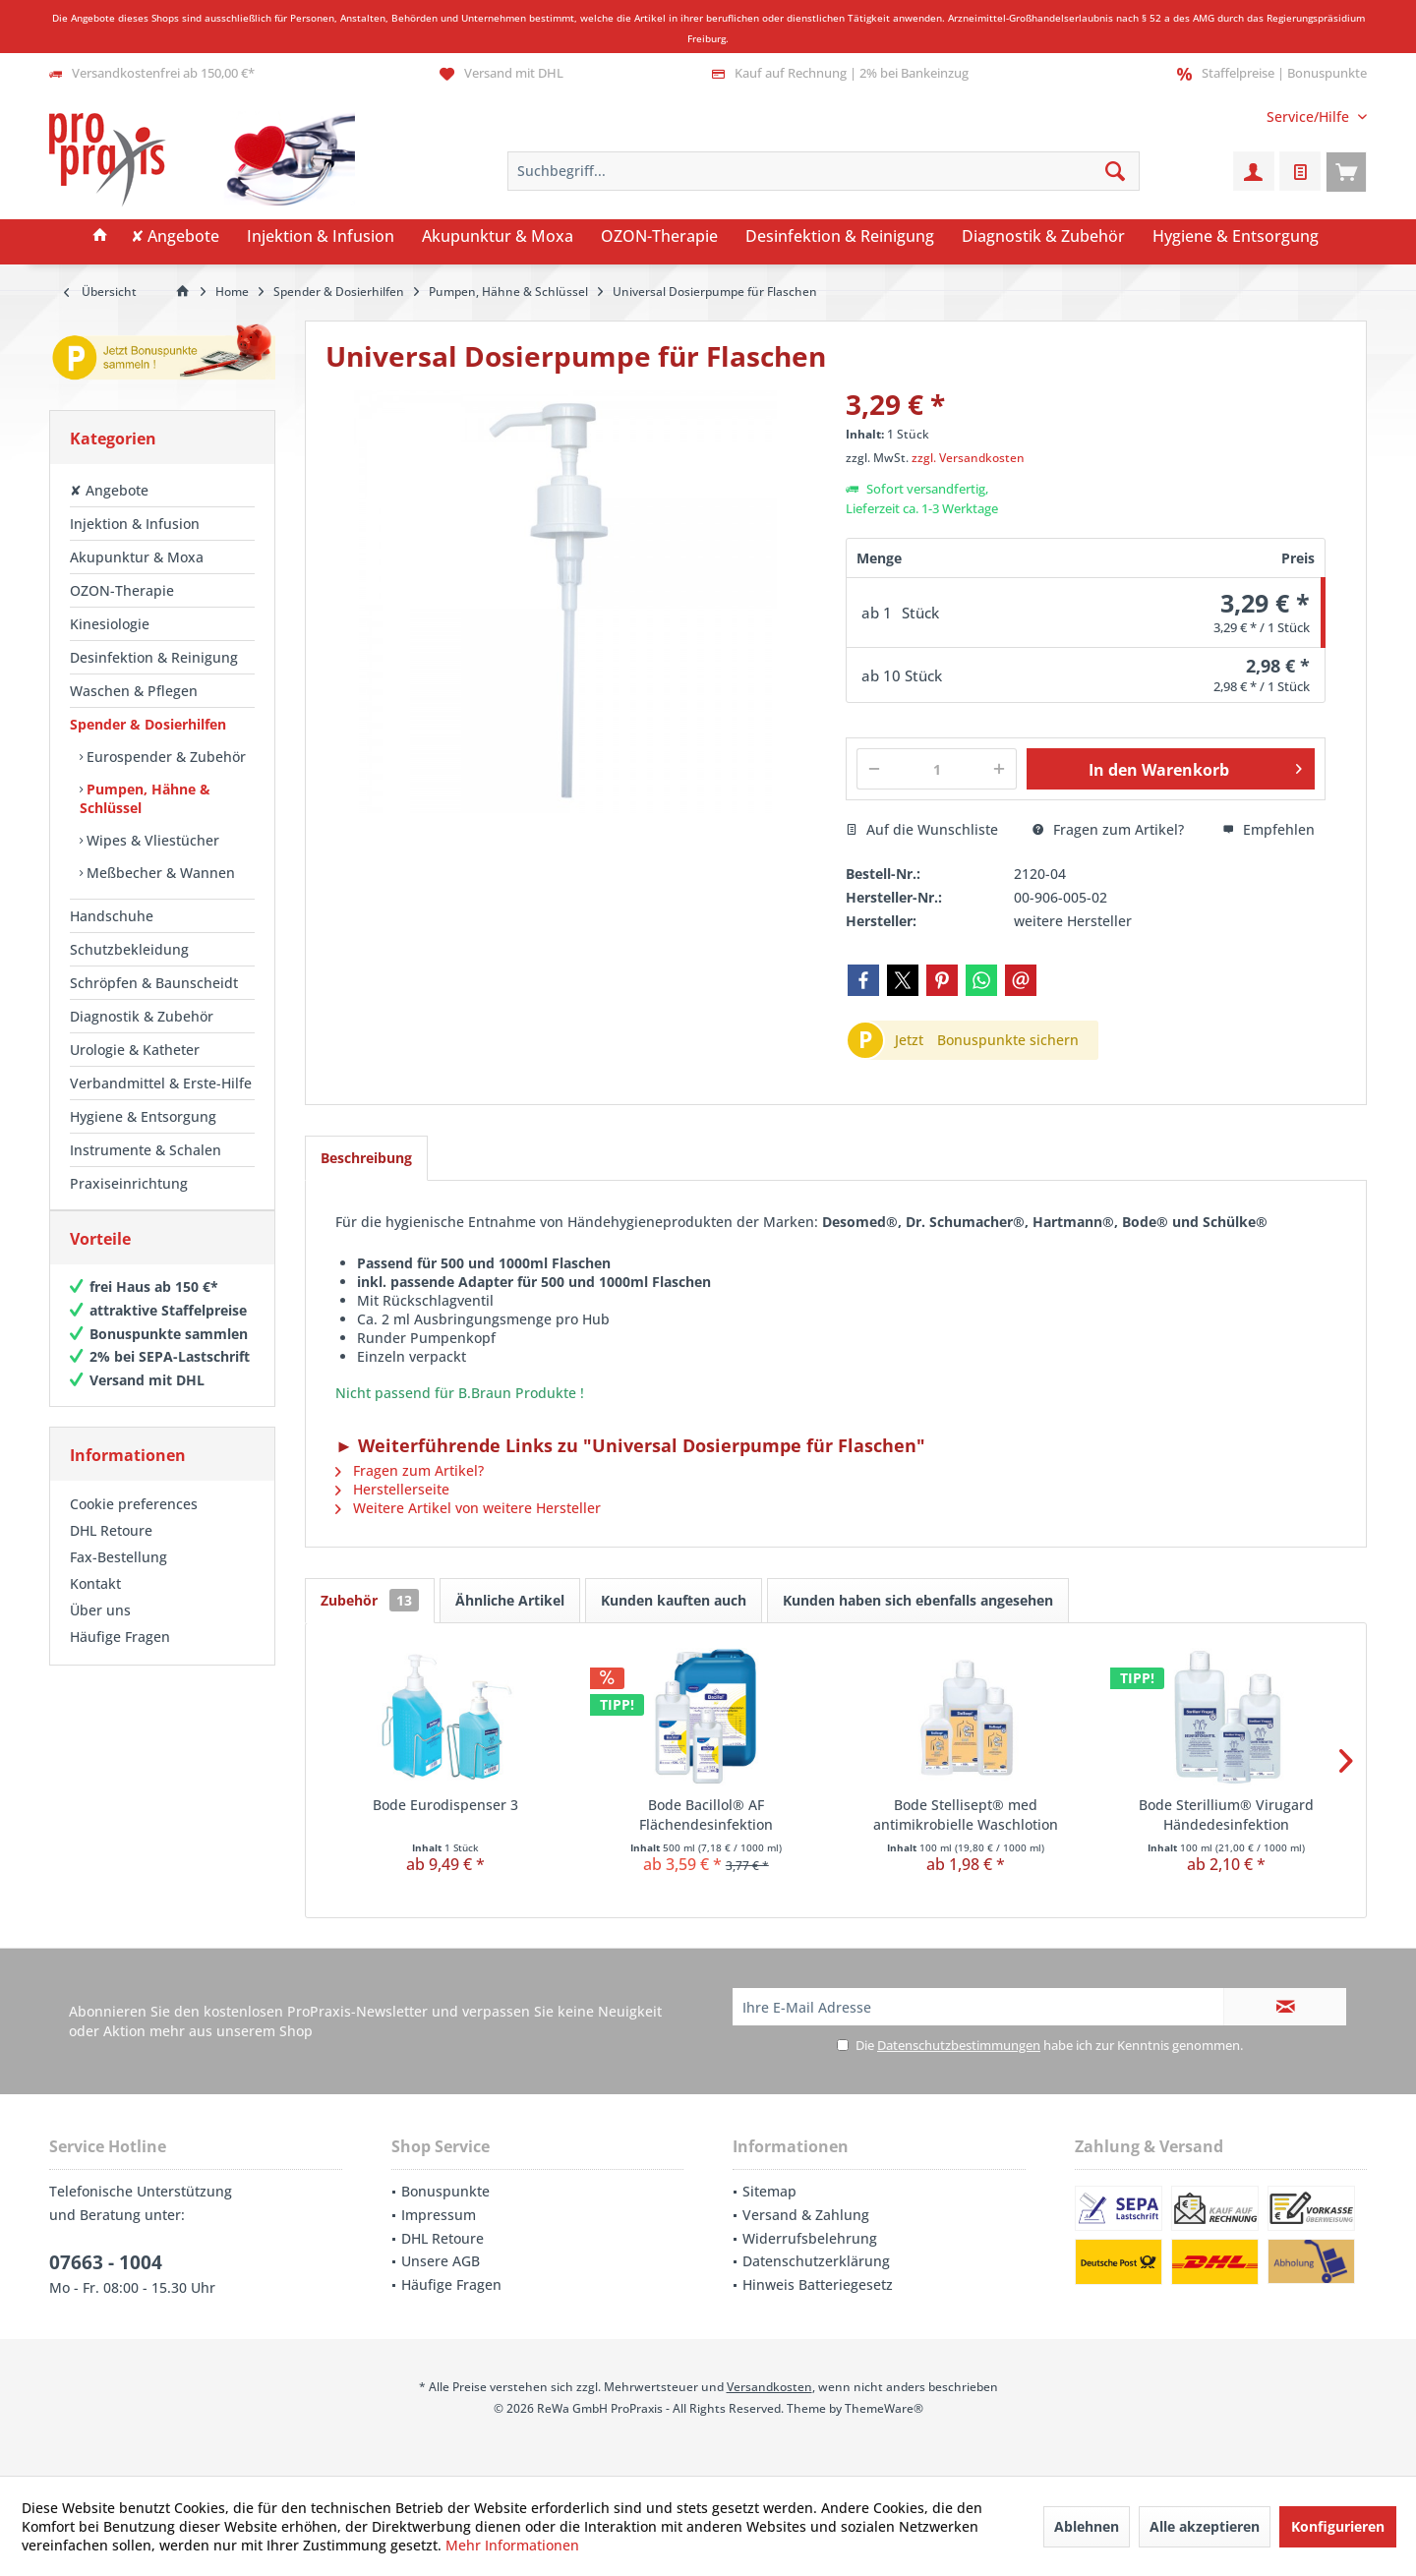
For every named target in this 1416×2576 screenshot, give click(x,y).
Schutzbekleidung (129, 949)
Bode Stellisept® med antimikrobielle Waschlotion (965, 1814)
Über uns (100, 1629)
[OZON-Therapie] (659, 237)
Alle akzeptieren (1205, 2526)
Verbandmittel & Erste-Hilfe (161, 1083)
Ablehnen (1086, 2526)
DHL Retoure (111, 1550)
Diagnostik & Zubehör (141, 1016)
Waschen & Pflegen (134, 690)
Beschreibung (366, 1157)
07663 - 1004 (105, 2262)
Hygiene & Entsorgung (143, 1116)
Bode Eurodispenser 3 (445, 1804)
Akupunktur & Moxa (137, 557)
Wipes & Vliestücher (151, 840)
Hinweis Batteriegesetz (817, 2284)
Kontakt (95, 1603)
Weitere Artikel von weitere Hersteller (468, 1507)
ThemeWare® (884, 2408)
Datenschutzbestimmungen (958, 2045)
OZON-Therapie (122, 590)
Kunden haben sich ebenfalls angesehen (918, 1600)
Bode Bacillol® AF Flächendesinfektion (706, 1814)
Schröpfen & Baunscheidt (154, 982)
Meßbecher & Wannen (159, 872)
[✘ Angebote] (175, 237)
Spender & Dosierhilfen (148, 724)
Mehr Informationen (512, 2545)
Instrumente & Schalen (145, 1150)
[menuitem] (1309, 116)
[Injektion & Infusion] (320, 237)
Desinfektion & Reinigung (154, 657)
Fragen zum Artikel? (1108, 829)
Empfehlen (1268, 829)
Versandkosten (769, 2386)
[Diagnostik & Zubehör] (1043, 237)
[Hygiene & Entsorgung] (1235, 237)
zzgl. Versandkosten (968, 457)
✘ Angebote (109, 490)
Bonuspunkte (445, 2191)
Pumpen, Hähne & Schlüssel (145, 798)
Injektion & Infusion (135, 523)
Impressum (438, 2214)
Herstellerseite (392, 1489)
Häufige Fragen (120, 1656)
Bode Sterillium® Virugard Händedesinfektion (1226, 1814)
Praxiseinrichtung (129, 1183)
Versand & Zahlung (805, 2214)
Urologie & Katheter (135, 1049)
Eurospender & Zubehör (164, 756)
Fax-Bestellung (118, 1576)
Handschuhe (111, 916)
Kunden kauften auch (673, 1600)
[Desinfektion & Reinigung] (840, 237)
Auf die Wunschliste (922, 829)
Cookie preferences (134, 1523)
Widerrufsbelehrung (809, 2238)
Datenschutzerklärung (816, 2261)
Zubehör (370, 1600)
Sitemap (769, 2191)
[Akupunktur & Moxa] (497, 237)
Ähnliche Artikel (509, 1600)
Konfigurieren (1338, 2526)
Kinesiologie (109, 624)
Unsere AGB (440, 2261)
